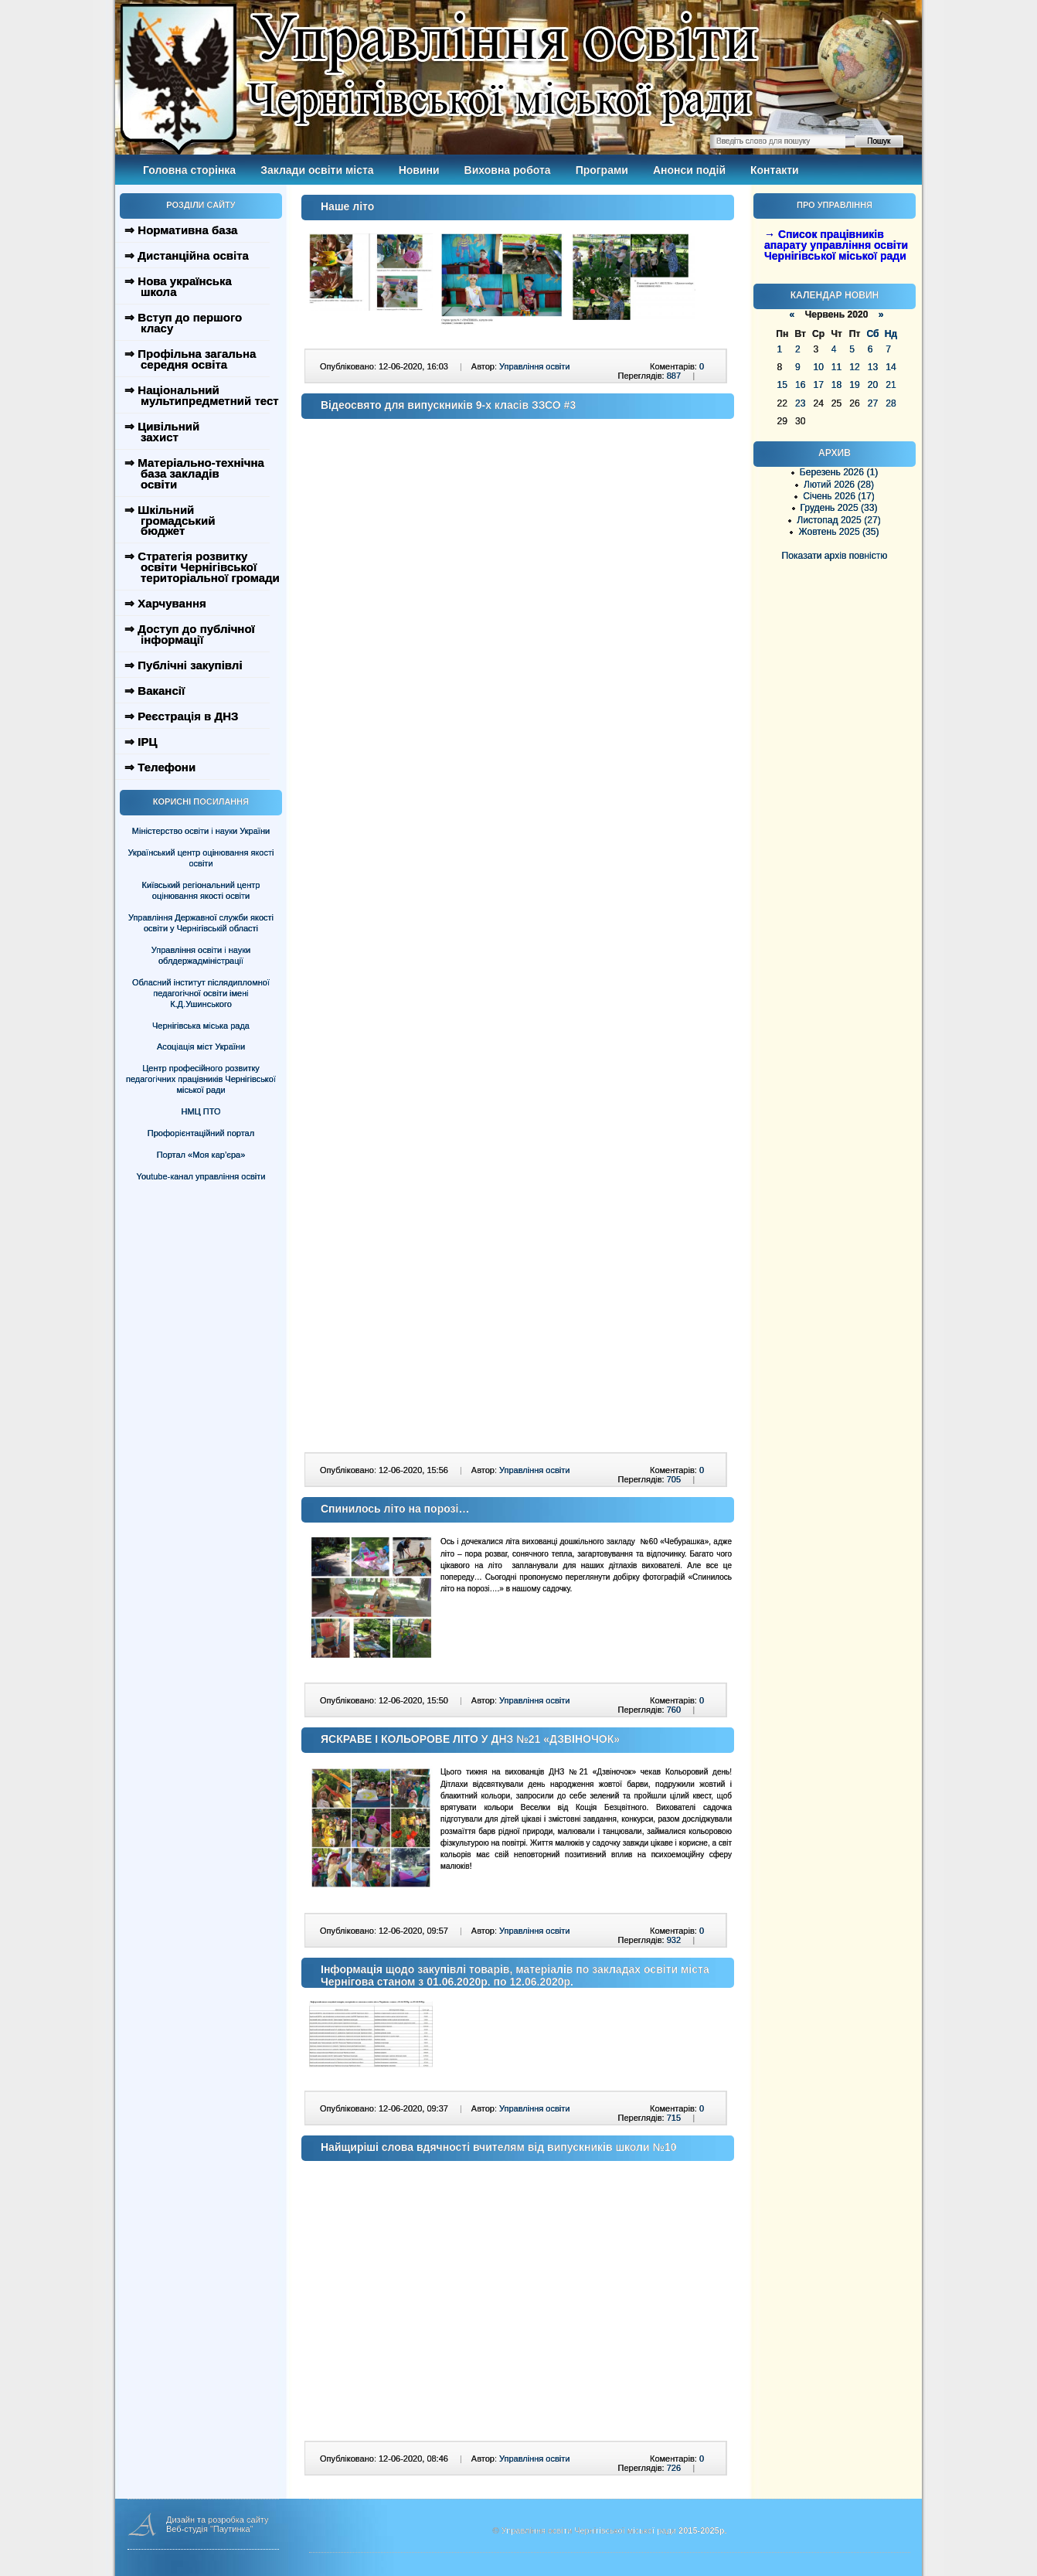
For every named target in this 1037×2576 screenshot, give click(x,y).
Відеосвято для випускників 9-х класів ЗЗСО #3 (448, 405)
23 (800, 403)
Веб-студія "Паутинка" (209, 2528)
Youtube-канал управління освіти (201, 1176)
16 (800, 384)
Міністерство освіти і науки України (201, 830)
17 (818, 384)
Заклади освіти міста (316, 170)
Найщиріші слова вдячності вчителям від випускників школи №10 (499, 2147)
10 (818, 367)
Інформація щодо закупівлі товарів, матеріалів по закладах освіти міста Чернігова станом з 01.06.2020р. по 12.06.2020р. (515, 1975)
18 (836, 384)
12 (854, 367)
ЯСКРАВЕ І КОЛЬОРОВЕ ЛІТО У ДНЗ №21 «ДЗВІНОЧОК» (470, 1739)
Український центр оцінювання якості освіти (201, 858)
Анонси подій (689, 170)
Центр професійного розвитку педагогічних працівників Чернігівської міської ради (201, 1078)
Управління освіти (534, 366)
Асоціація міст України (201, 1046)
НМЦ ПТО (201, 1111)
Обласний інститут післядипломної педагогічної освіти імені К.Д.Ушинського (201, 993)
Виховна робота (507, 170)
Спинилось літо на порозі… (395, 1508)
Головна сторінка (189, 170)
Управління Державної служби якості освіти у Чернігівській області (201, 923)
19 (854, 384)
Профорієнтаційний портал (201, 1133)
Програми (602, 170)
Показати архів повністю (835, 555)
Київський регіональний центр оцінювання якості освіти (201, 890)
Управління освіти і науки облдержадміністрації (200, 955)
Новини (419, 170)
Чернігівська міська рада (201, 1025)
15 (782, 384)
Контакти (774, 170)
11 (836, 367)
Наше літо (347, 206)
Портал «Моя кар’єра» (201, 1154)
